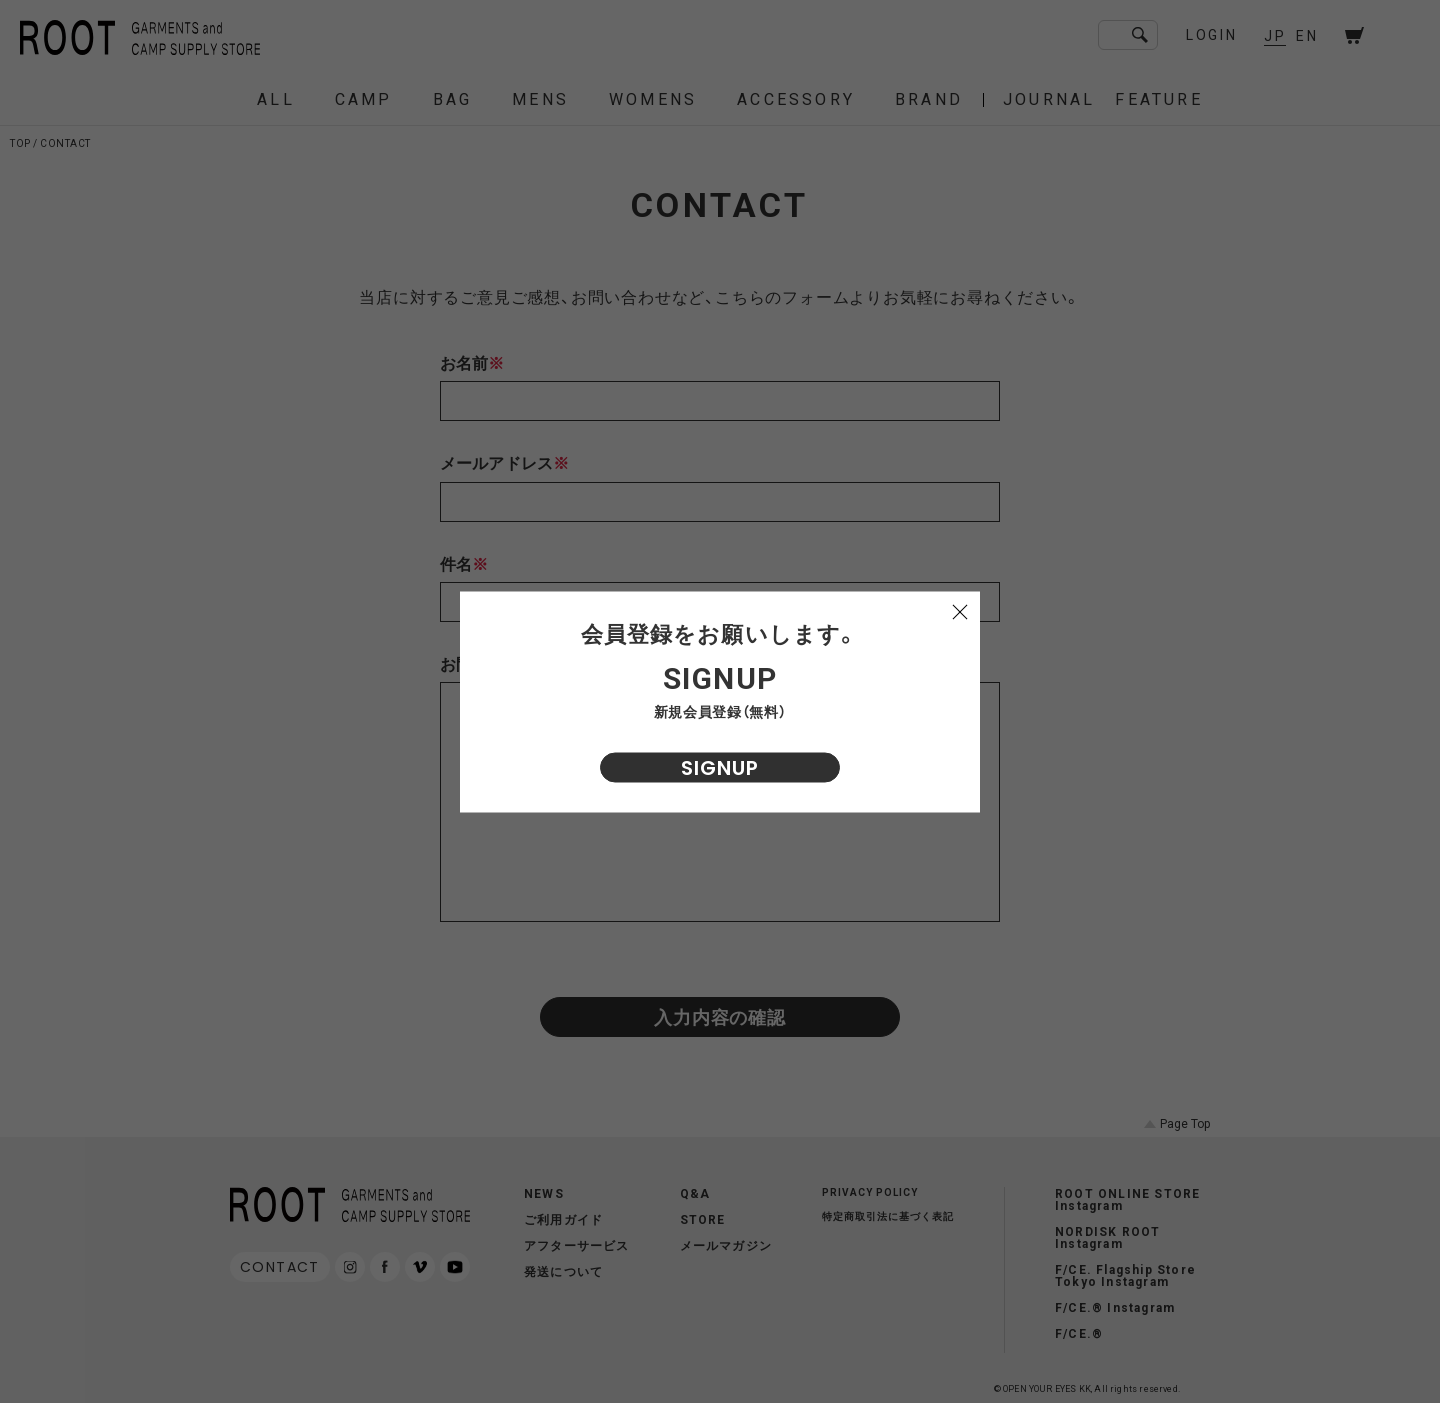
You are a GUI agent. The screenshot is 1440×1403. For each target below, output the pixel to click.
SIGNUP (720, 767)
